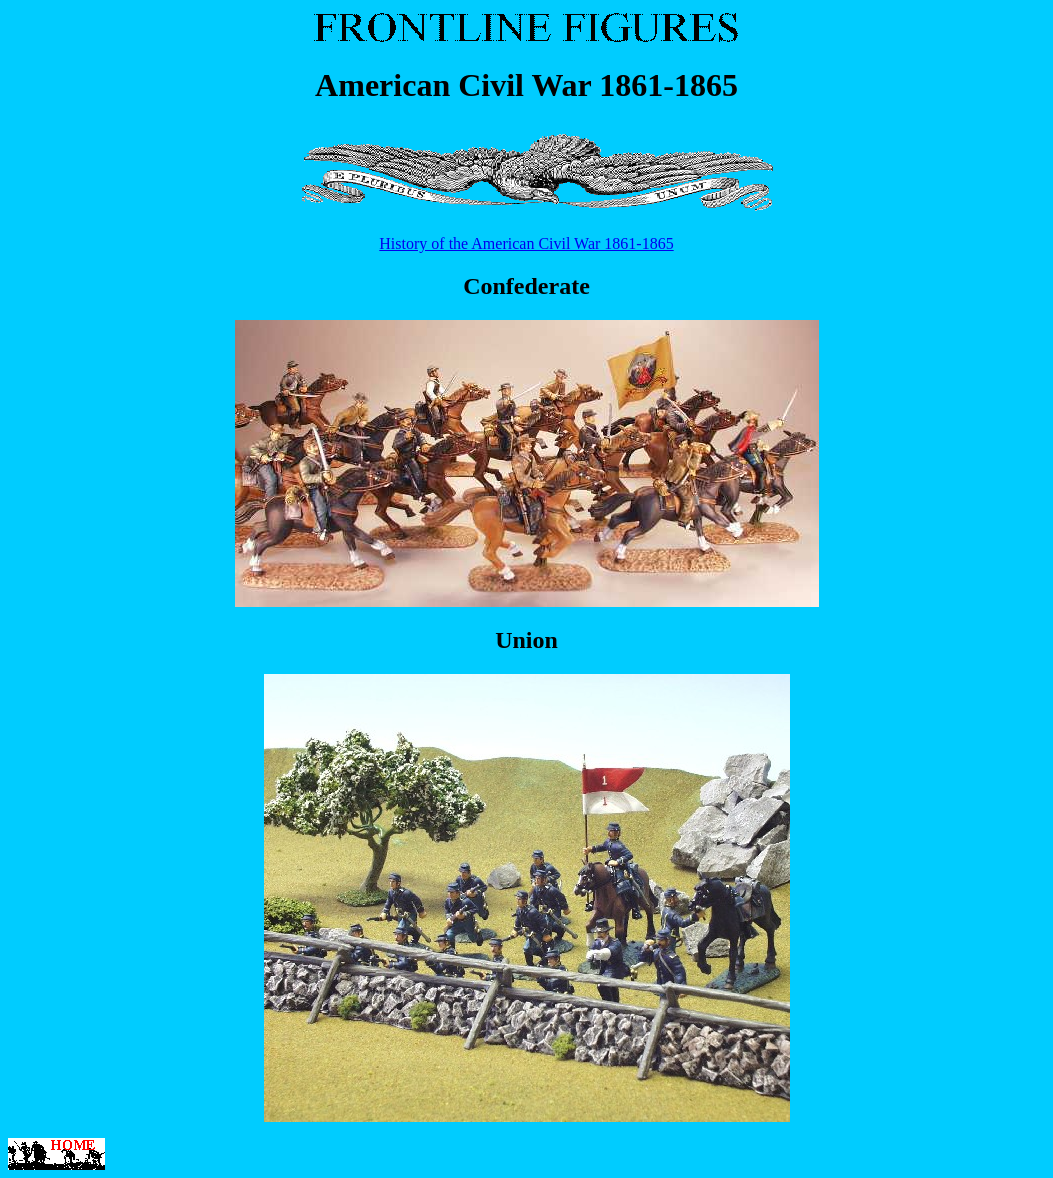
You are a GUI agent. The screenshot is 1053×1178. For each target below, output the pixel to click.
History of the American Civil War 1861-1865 (526, 243)
